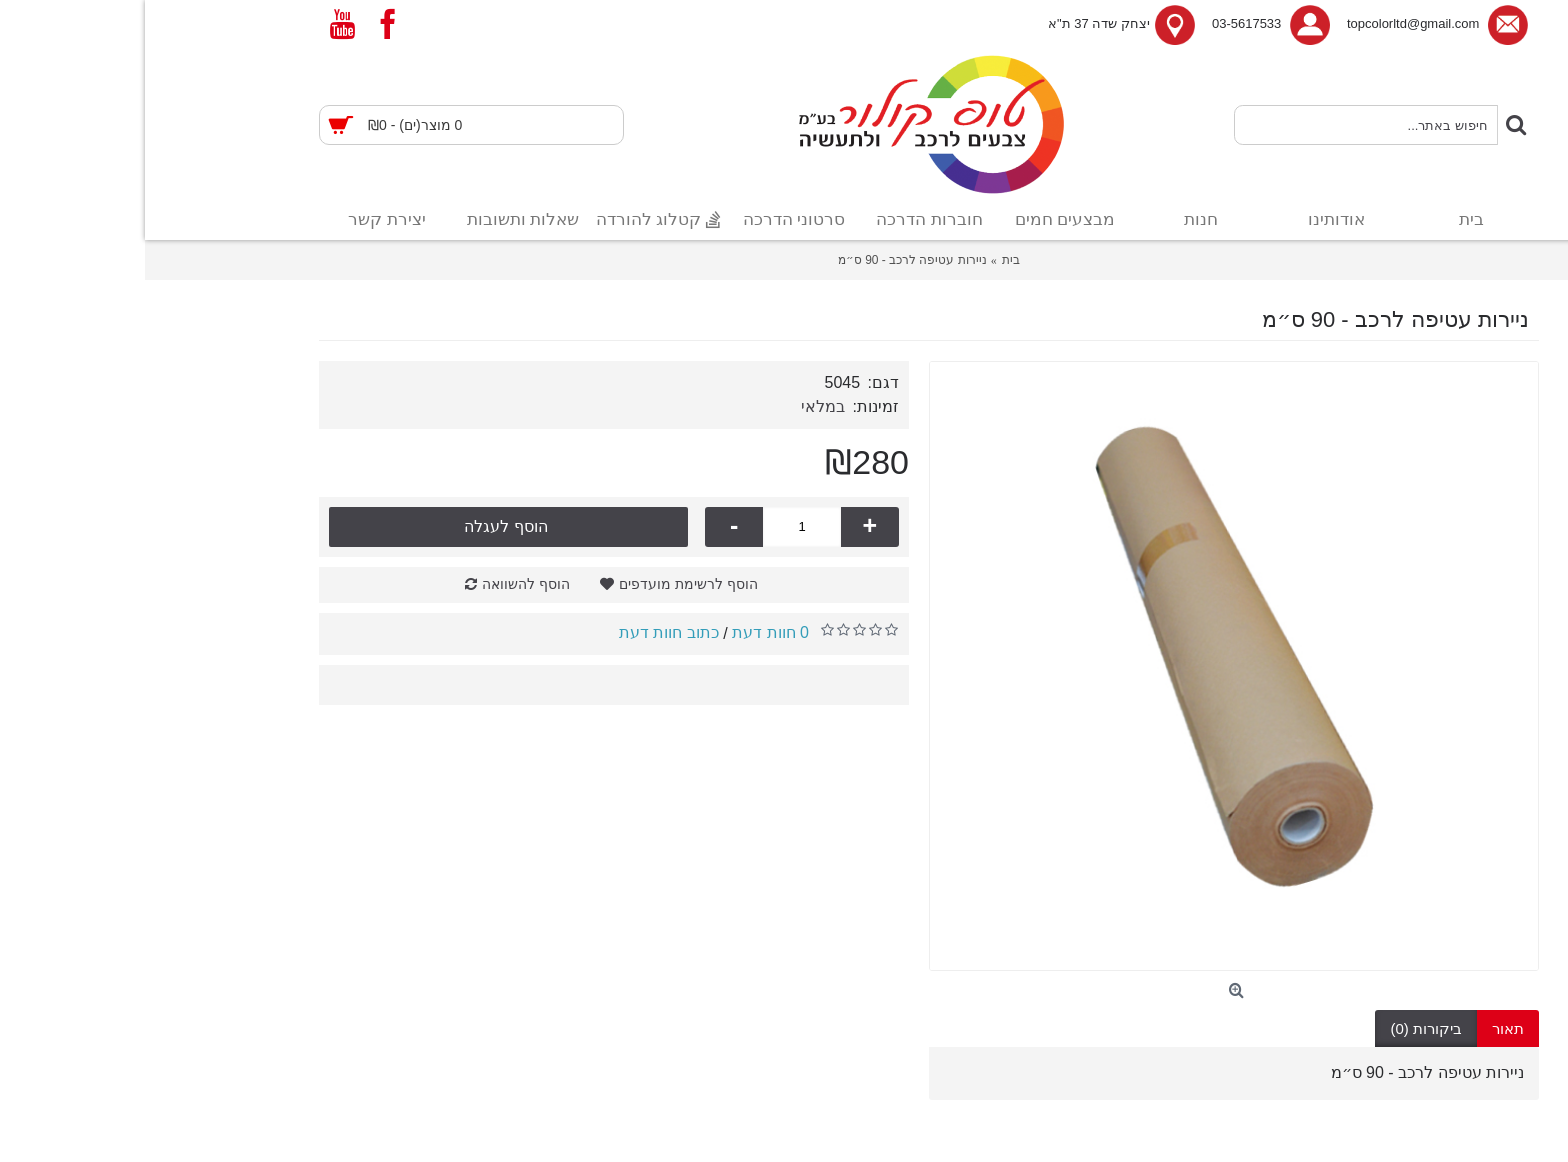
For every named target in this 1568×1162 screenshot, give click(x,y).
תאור (1363, 1028)
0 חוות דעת (625, 632)
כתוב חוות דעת (524, 632)
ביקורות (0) (1281, 1028)
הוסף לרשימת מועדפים (543, 584)
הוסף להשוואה (381, 584)
